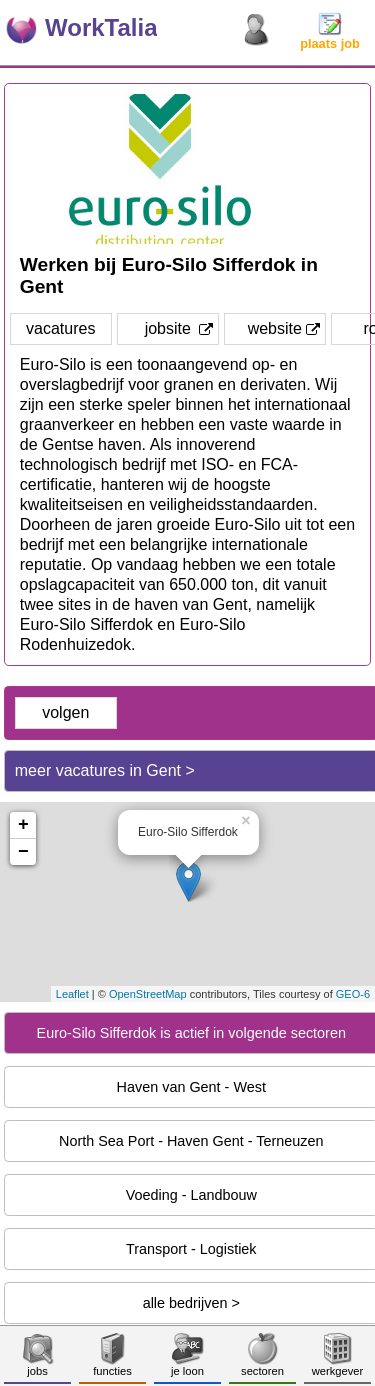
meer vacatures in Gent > (105, 770)
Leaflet (72, 994)
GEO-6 (353, 994)
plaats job (330, 37)
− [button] (23, 852)
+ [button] (23, 825)
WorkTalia (101, 27)
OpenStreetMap (148, 994)
